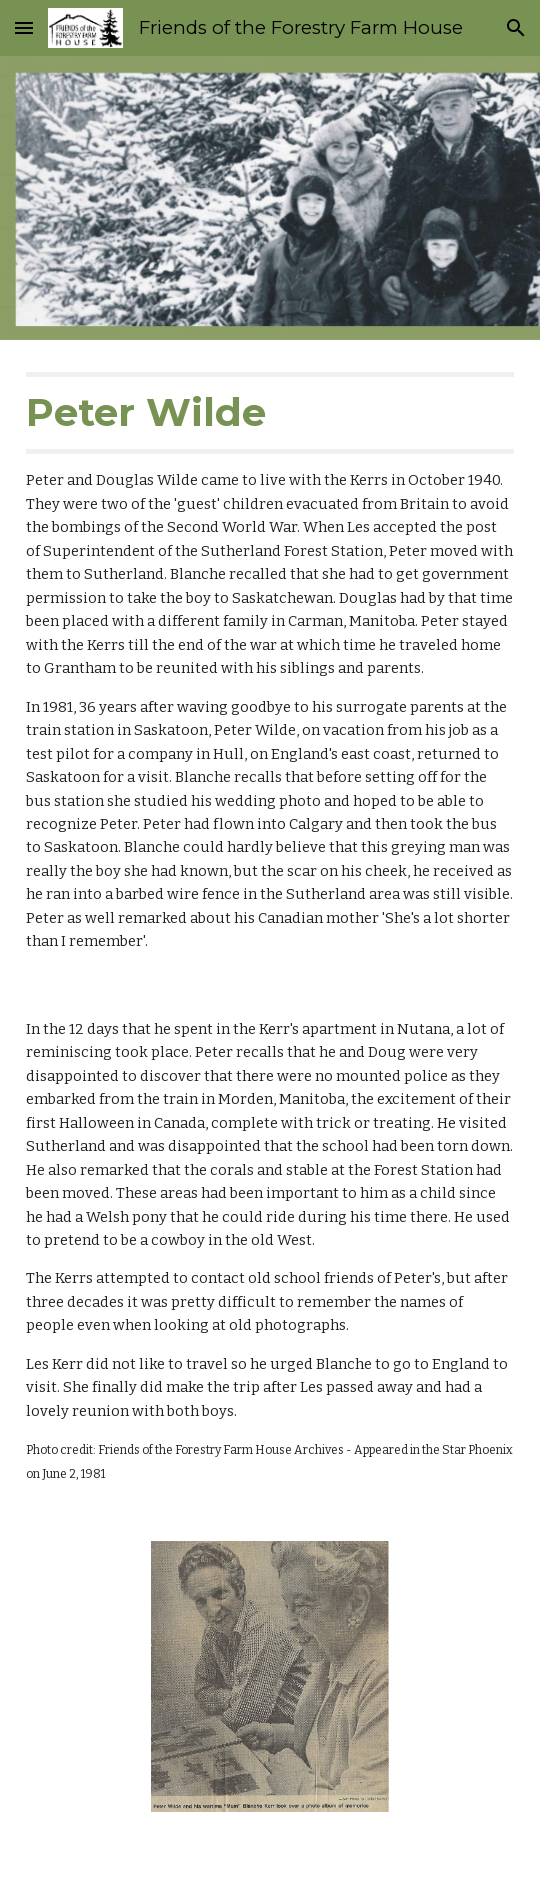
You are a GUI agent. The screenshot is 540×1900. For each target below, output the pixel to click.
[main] (270, 663)
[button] (24, 27)
